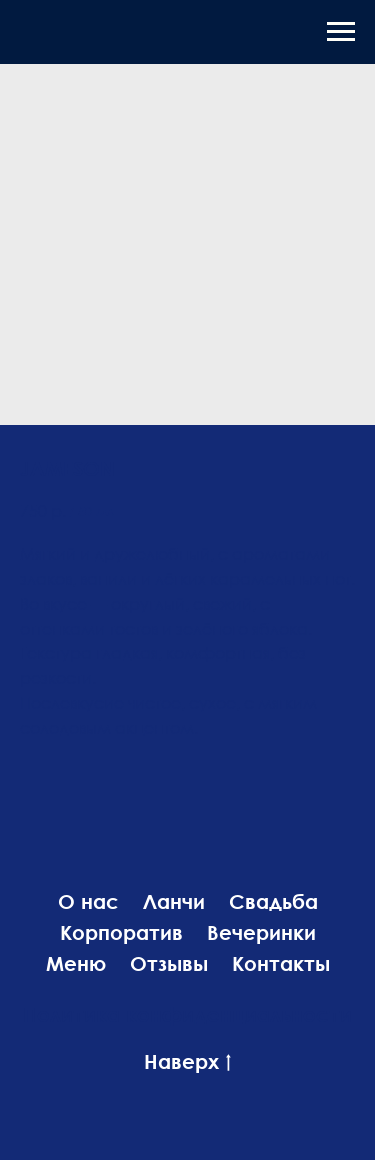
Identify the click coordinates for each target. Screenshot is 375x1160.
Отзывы (169, 963)
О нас (88, 901)
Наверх (187, 1062)
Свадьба (273, 901)
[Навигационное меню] (341, 32)
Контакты (281, 963)
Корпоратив (121, 932)
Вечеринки (261, 932)
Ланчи (174, 901)
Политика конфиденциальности (187, 1014)
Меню (76, 963)
